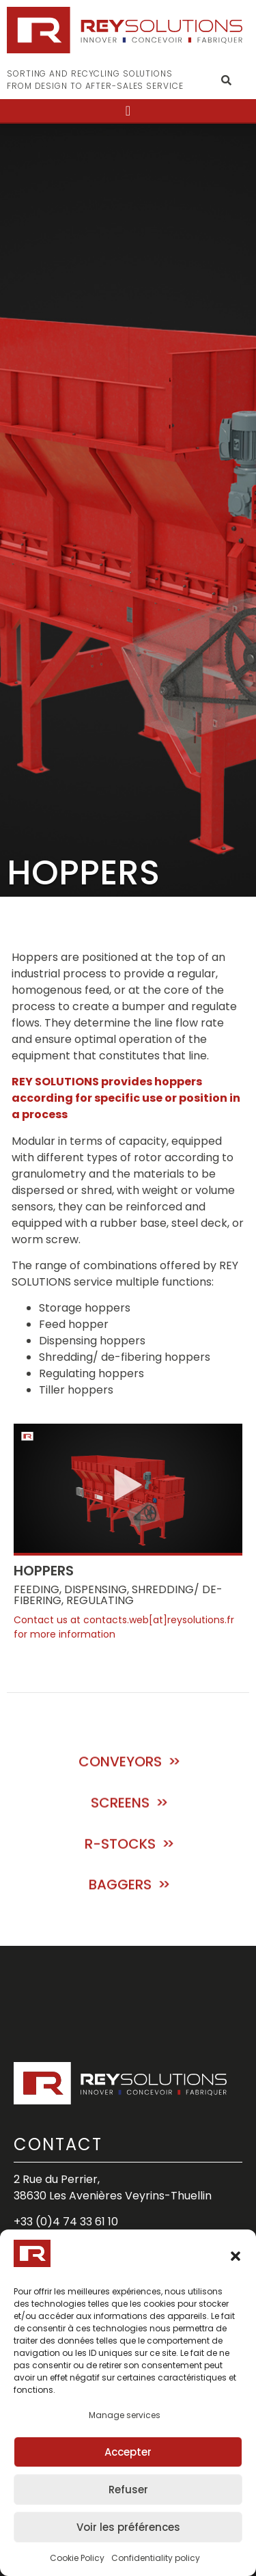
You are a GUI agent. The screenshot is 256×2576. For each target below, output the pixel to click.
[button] (235, 2256)
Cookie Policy (77, 2558)
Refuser (128, 2489)
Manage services (124, 2415)
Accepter (128, 2452)
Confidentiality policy (155, 2558)
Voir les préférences (128, 2527)
